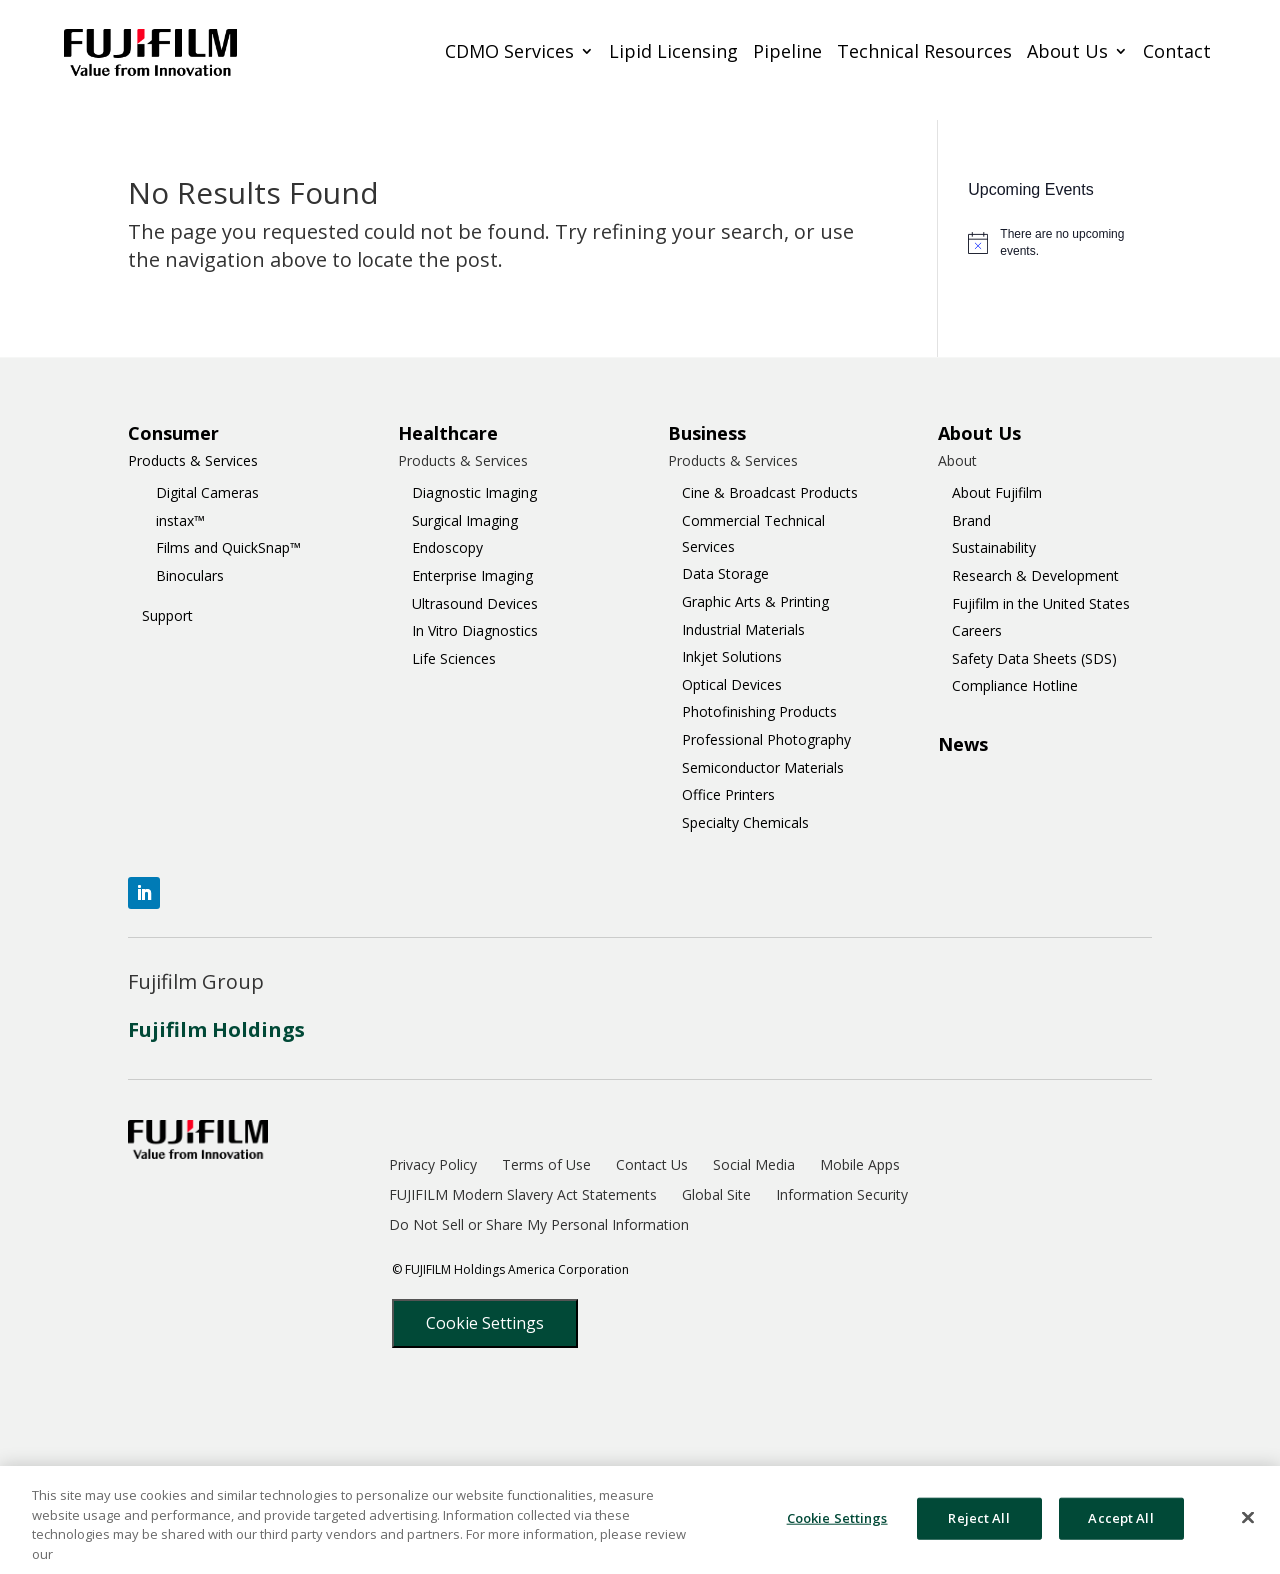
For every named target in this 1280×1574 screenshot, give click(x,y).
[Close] (1248, 1526)
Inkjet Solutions (732, 656)
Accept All (1120, 1526)
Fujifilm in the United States (1041, 603)
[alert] (1060, 242)
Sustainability (994, 547)
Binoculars (190, 575)
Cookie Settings (485, 1323)
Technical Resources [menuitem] (924, 52)
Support (167, 615)
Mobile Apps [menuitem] (860, 1166)
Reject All (978, 1526)
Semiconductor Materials (763, 767)
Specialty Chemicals (745, 822)
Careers (977, 630)
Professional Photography (766, 739)
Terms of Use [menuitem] (546, 1166)
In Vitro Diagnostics (475, 630)
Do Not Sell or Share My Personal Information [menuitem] (539, 1226)
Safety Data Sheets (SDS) (1034, 658)
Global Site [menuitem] (716, 1196)
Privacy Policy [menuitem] (433, 1166)
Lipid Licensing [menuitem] (673, 52)
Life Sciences (454, 658)
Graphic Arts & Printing (755, 601)
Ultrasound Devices (475, 603)
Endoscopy (447, 547)
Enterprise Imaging (472, 575)
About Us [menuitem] (1067, 52)
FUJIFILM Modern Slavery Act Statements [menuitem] (523, 1196)
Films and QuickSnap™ (228, 547)
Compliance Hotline (1015, 685)
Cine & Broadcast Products (770, 492)
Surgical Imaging (465, 520)
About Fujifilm (997, 492)
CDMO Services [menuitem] (509, 52)
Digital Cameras (207, 492)
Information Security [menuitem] (842, 1196)
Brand (971, 520)
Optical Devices (732, 684)
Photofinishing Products (759, 711)
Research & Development (1035, 575)
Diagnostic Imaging (474, 492)
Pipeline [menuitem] (787, 52)
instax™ (180, 520)
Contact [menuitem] (1177, 52)
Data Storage (725, 573)
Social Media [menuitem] (754, 1166)
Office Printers (728, 794)
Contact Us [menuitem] (652, 1166)
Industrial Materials (743, 629)
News (963, 744)
